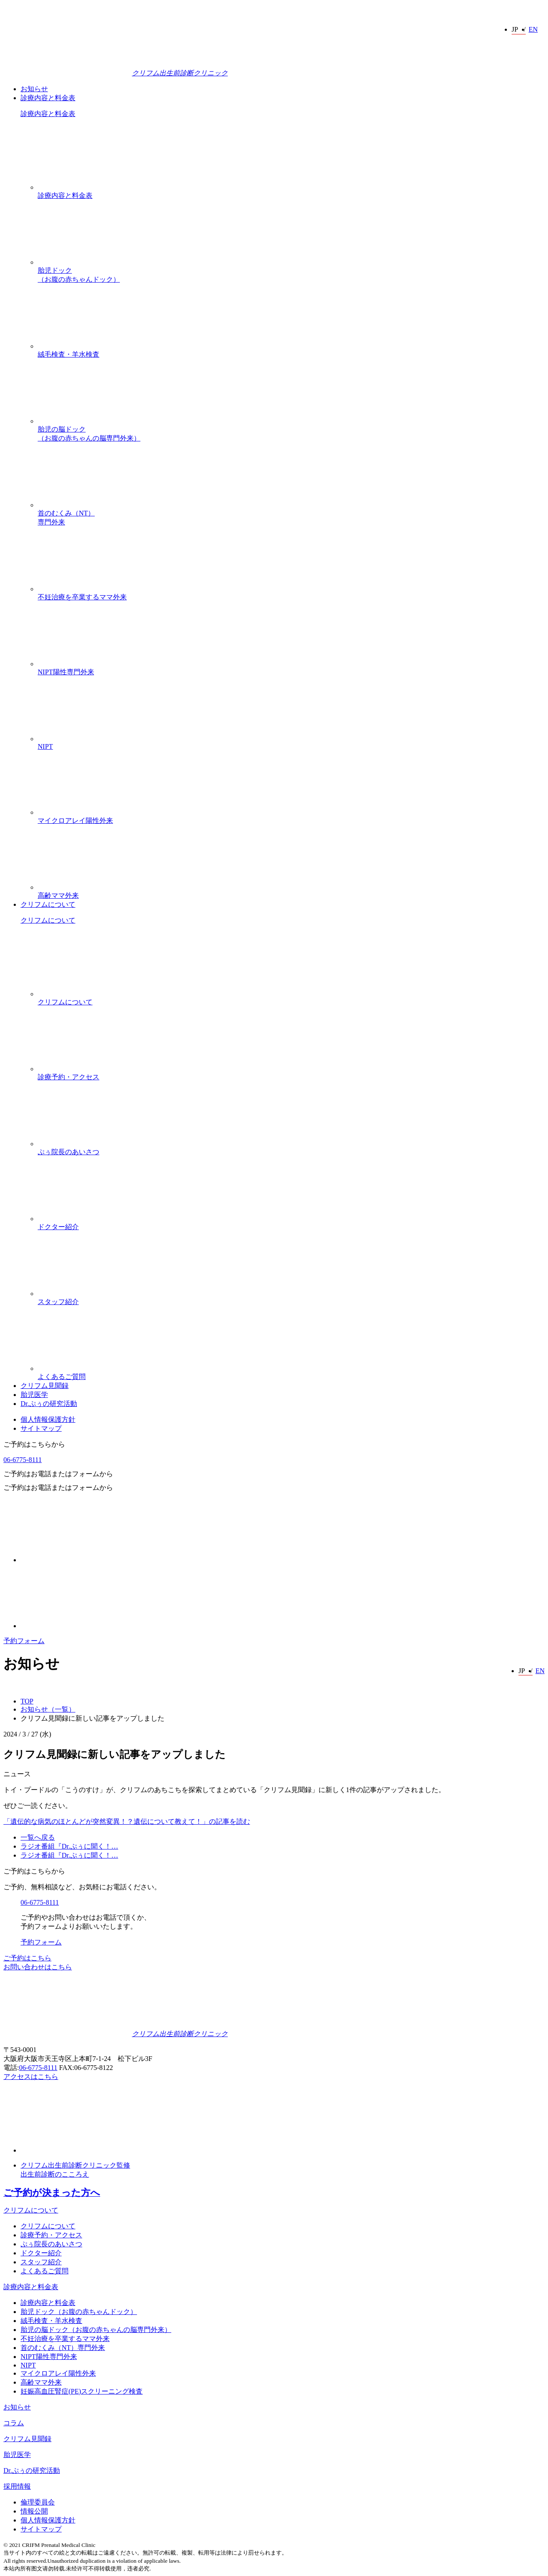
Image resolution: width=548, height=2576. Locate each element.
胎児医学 (34, 1394)
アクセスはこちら (30, 2076)
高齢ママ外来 (291, 862)
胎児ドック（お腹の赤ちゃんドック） (291, 241)
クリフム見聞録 (44, 1385)
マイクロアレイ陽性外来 (291, 787)
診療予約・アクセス (291, 1044)
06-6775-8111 (22, 1459)
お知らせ (34, 88)
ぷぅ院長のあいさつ (291, 1118)
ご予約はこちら (27, 1958)
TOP (27, 1701)
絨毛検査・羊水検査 (291, 321)
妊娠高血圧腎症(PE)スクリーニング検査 (82, 2391)
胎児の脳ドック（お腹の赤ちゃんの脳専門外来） (291, 400)
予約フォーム (24, 1640)
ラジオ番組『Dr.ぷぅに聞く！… (69, 1846)
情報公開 (34, 2511)
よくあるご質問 (291, 1343)
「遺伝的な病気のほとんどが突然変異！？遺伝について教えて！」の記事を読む (126, 1821)
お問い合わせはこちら (37, 1967)
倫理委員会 (38, 2502)
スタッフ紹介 (291, 1268)
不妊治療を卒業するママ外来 (291, 564)
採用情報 (17, 2486)
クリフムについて (48, 904)
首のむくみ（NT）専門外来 (291, 484)
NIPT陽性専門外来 (291, 639)
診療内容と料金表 (48, 97)
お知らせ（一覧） (48, 1709)
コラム (13, 2423)
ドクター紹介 (291, 1193)
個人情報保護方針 (48, 1419)
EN (533, 29)
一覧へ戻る (38, 1837)
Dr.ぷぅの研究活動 (49, 1403)
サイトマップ (41, 1428)
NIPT (291, 713)
